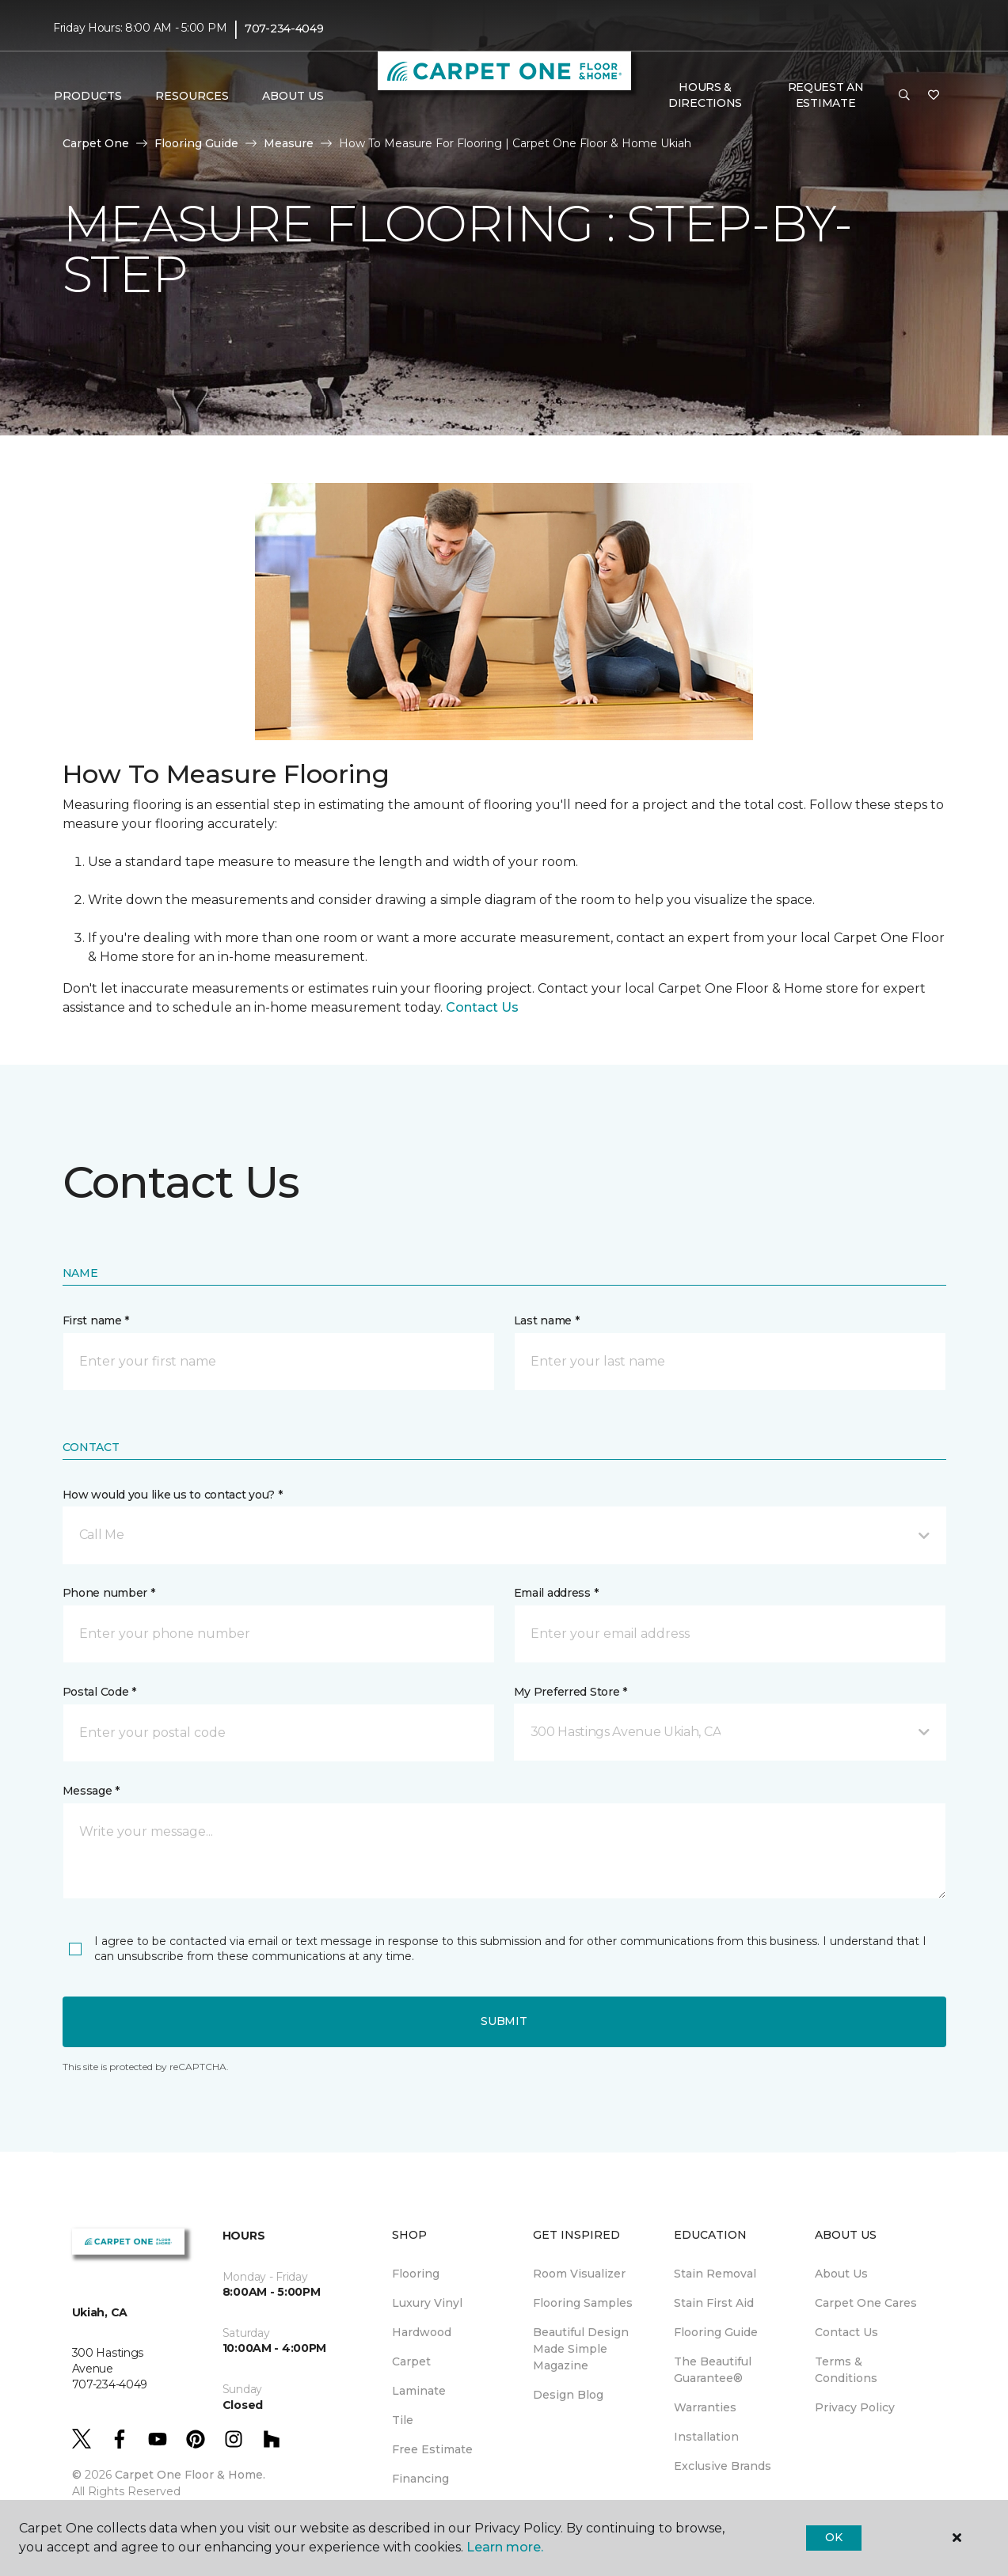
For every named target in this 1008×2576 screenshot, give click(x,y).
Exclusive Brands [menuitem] (722, 2466)
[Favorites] (934, 95)
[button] (904, 95)
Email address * (556, 1592)
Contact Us (482, 1007)
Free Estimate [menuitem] (432, 2449)
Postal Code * (99, 1691)
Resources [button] (192, 96)
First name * (96, 1320)
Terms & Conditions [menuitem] (846, 2369)
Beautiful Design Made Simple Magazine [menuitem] (581, 2349)
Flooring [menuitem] (415, 2273)
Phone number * (109, 1592)
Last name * (547, 1320)
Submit (504, 2021)
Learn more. (504, 2547)
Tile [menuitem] (402, 2420)
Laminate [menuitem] (419, 2391)
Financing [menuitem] (420, 2479)
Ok (833, 2537)
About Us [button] (293, 96)
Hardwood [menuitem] (421, 2332)
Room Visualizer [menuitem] (579, 2273)
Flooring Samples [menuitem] (583, 2303)
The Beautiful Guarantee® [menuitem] (712, 2369)
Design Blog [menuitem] (568, 2395)
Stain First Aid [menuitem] (714, 2303)
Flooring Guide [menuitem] (716, 2332)
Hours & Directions (705, 95)
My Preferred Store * (570, 1691)
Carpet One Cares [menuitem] (866, 2303)
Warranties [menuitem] (705, 2407)
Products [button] (88, 96)
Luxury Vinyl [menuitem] (427, 2303)
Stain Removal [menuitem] (715, 2273)
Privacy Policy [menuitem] (855, 2407)
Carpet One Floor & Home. (190, 2475)
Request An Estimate (826, 95)
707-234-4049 (284, 28)
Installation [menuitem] (706, 2437)
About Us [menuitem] (841, 2273)
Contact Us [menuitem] (846, 2332)
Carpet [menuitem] (411, 2361)
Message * (91, 1790)
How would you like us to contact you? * (173, 1494)
